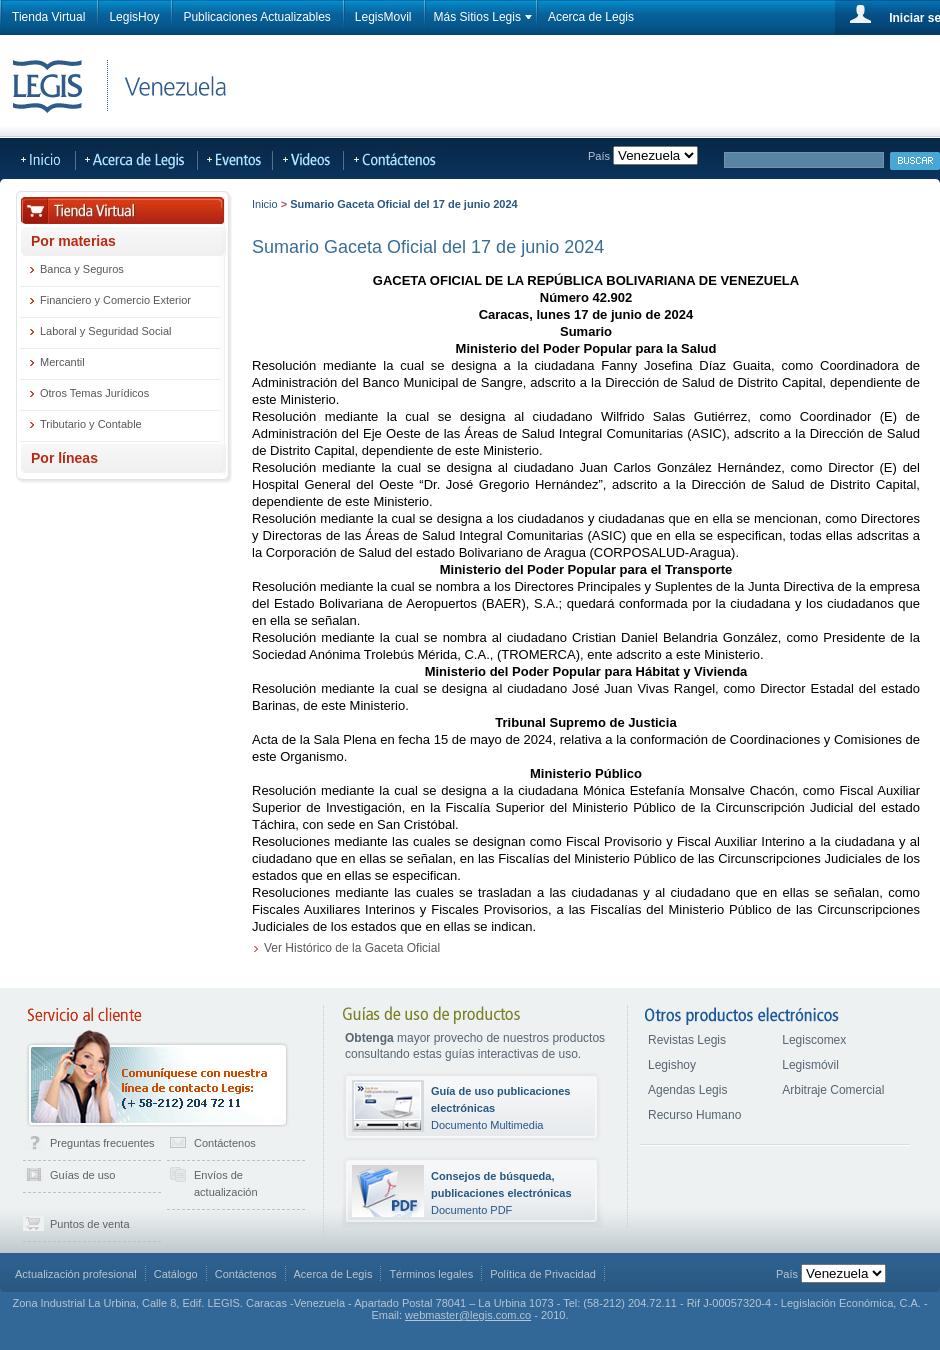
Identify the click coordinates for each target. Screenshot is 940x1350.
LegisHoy (134, 17)
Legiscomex (814, 1040)
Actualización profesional (76, 1274)
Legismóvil (810, 1065)
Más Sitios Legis (477, 17)
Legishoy (672, 1065)
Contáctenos (225, 1143)
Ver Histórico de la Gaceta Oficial (352, 948)
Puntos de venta (90, 1224)
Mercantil (62, 362)
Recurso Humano (694, 1115)
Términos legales (431, 1274)
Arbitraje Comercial (833, 1090)
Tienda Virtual (48, 17)
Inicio (265, 204)
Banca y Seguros (82, 269)
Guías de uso (82, 1175)
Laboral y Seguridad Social (105, 331)
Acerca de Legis (591, 17)
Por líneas (64, 458)
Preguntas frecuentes (102, 1143)
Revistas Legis (687, 1040)
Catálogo (176, 1274)
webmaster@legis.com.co (468, 1315)
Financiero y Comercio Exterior (115, 300)
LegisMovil (383, 17)
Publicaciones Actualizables (256, 17)
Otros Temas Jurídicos (94, 393)
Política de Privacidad (543, 1274)
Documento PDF (501, 1193)
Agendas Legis (687, 1090)
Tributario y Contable (91, 424)
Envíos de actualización (226, 1183)
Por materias (73, 241)
